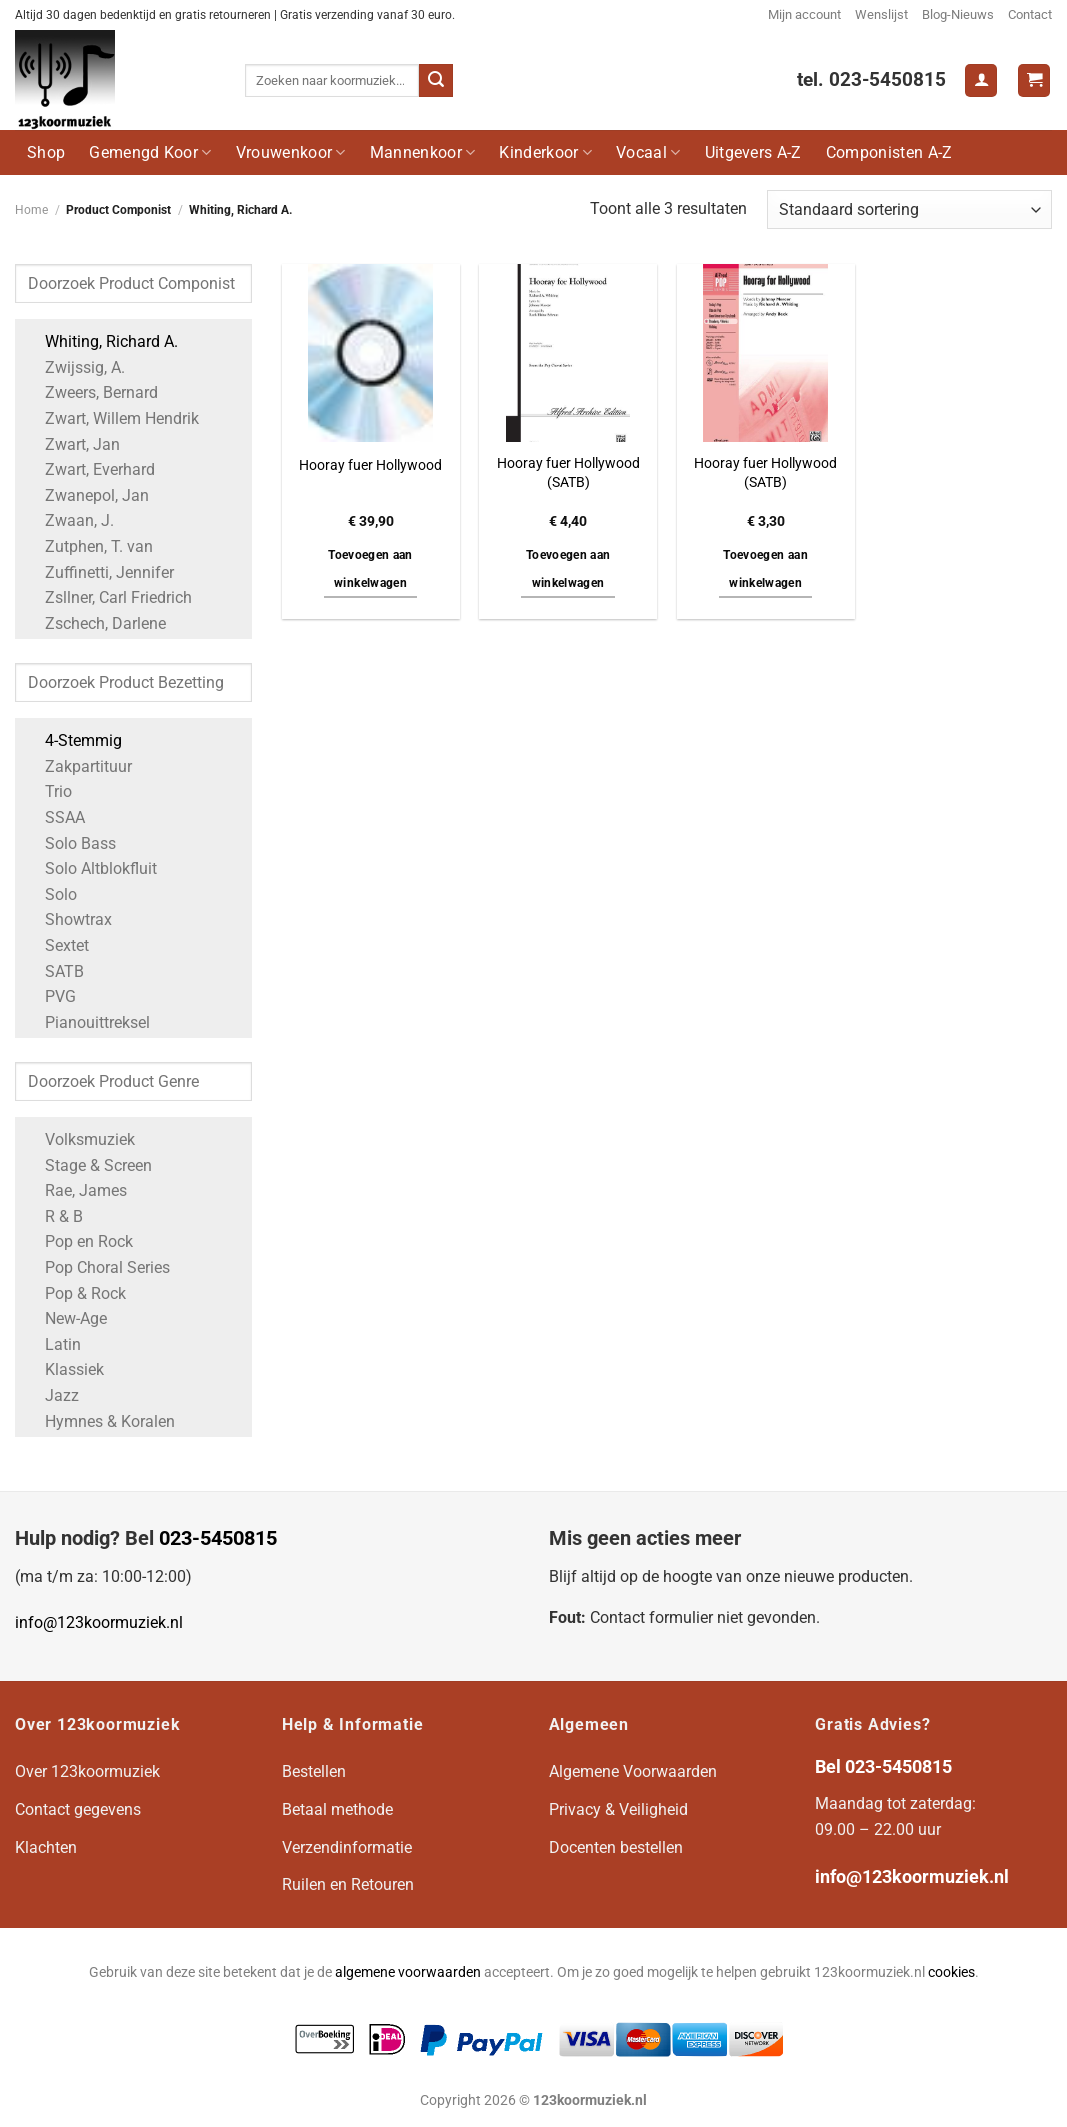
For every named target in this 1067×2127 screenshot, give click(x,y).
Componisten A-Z (889, 152)
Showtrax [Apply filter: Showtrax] (68, 919)
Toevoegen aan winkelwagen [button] (370, 569)
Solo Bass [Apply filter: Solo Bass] (70, 843)
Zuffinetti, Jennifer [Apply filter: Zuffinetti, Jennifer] (99, 572)
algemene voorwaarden (408, 1972)
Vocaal (648, 152)
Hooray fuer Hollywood (370, 465)
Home (31, 210)
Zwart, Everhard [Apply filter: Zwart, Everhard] (90, 469)
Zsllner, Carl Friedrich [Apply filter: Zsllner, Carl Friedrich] (108, 597)
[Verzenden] (436, 81)
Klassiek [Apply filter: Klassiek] (64, 1369)
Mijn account (804, 14)
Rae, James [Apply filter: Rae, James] (76, 1190)
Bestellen (314, 1771)
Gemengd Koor (150, 152)
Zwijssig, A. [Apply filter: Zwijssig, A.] (75, 367)
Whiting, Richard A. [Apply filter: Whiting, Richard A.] (101, 341)
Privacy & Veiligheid (618, 1809)
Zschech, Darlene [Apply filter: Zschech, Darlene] (95, 623)
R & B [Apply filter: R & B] (54, 1216)
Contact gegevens (78, 1809)
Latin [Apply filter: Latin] (53, 1344)
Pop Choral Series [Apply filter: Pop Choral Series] (97, 1267)
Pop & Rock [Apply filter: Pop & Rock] (75, 1293)
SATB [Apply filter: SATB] (54, 971)
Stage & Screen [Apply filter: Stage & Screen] (88, 1165)
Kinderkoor (545, 152)
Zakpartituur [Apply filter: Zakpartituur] (78, 766)
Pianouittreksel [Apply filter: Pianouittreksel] (87, 1022)
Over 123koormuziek (87, 1771)
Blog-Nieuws (958, 14)
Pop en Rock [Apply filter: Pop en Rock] (79, 1241)
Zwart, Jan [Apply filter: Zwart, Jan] (72, 444)
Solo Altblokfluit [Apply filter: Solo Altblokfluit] (91, 868)
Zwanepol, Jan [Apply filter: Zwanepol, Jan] (87, 495)
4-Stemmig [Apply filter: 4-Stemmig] (73, 740)
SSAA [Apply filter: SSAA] (55, 817)
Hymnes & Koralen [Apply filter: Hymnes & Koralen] (100, 1421)
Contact (1030, 14)
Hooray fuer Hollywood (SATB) (568, 473)
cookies (951, 1972)
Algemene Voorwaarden (633, 1771)
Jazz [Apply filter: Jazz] (52, 1395)
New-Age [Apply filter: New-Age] (66, 1318)
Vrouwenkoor (291, 152)
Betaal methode (337, 1809)
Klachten (46, 1847)
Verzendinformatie (347, 1847)
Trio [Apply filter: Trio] (48, 791)
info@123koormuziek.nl (99, 1622)
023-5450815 (218, 1538)
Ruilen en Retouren (348, 1884)
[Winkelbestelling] (909, 209)
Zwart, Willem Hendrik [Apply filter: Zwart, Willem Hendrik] (112, 418)
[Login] (981, 80)
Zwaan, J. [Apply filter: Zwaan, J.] (69, 520)
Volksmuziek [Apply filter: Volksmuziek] (80, 1139)
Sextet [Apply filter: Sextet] (57, 945)
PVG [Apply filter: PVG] (50, 996)
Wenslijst (881, 14)
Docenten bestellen (616, 1847)
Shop (46, 152)
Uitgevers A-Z (753, 152)
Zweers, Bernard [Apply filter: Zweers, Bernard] (91, 392)
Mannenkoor (423, 152)
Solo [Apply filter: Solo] (51, 894)
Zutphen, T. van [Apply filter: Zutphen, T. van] (89, 546)
